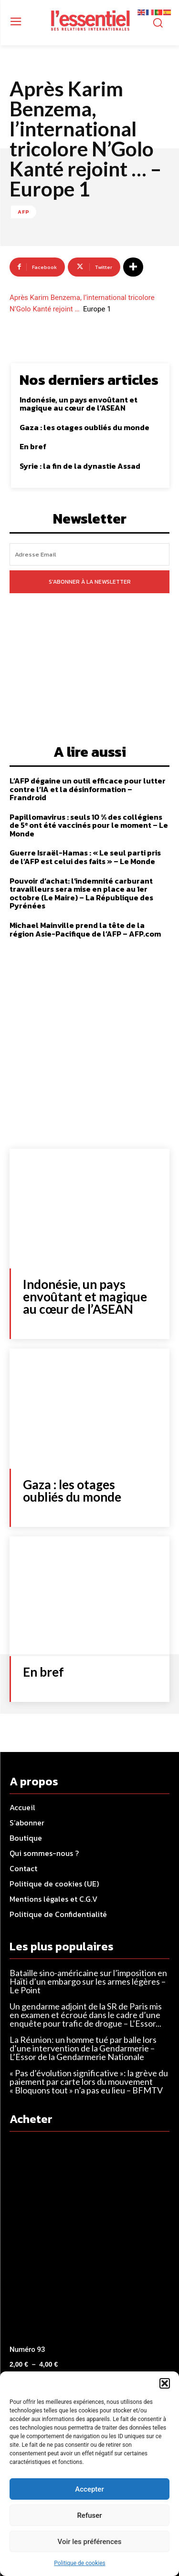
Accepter (89, 2489)
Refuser (89, 2515)
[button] (164, 2383)
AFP (23, 212)
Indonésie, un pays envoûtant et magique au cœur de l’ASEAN (78, 404)
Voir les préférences (90, 2541)
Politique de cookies (79, 2563)
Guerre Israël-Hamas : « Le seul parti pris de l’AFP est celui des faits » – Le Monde (85, 857)
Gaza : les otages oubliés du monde (84, 427)
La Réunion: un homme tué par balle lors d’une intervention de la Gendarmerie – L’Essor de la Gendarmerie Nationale (83, 2048)
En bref (33, 446)
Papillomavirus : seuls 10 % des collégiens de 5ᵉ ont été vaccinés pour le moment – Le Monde (89, 825)
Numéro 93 (27, 2349)
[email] (89, 554)
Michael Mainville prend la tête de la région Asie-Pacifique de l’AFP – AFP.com (85, 929)
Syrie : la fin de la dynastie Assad (80, 466)
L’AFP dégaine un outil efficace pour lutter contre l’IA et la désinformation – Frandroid (88, 789)
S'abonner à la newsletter (90, 581)
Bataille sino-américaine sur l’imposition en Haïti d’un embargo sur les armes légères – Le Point (88, 1981)
